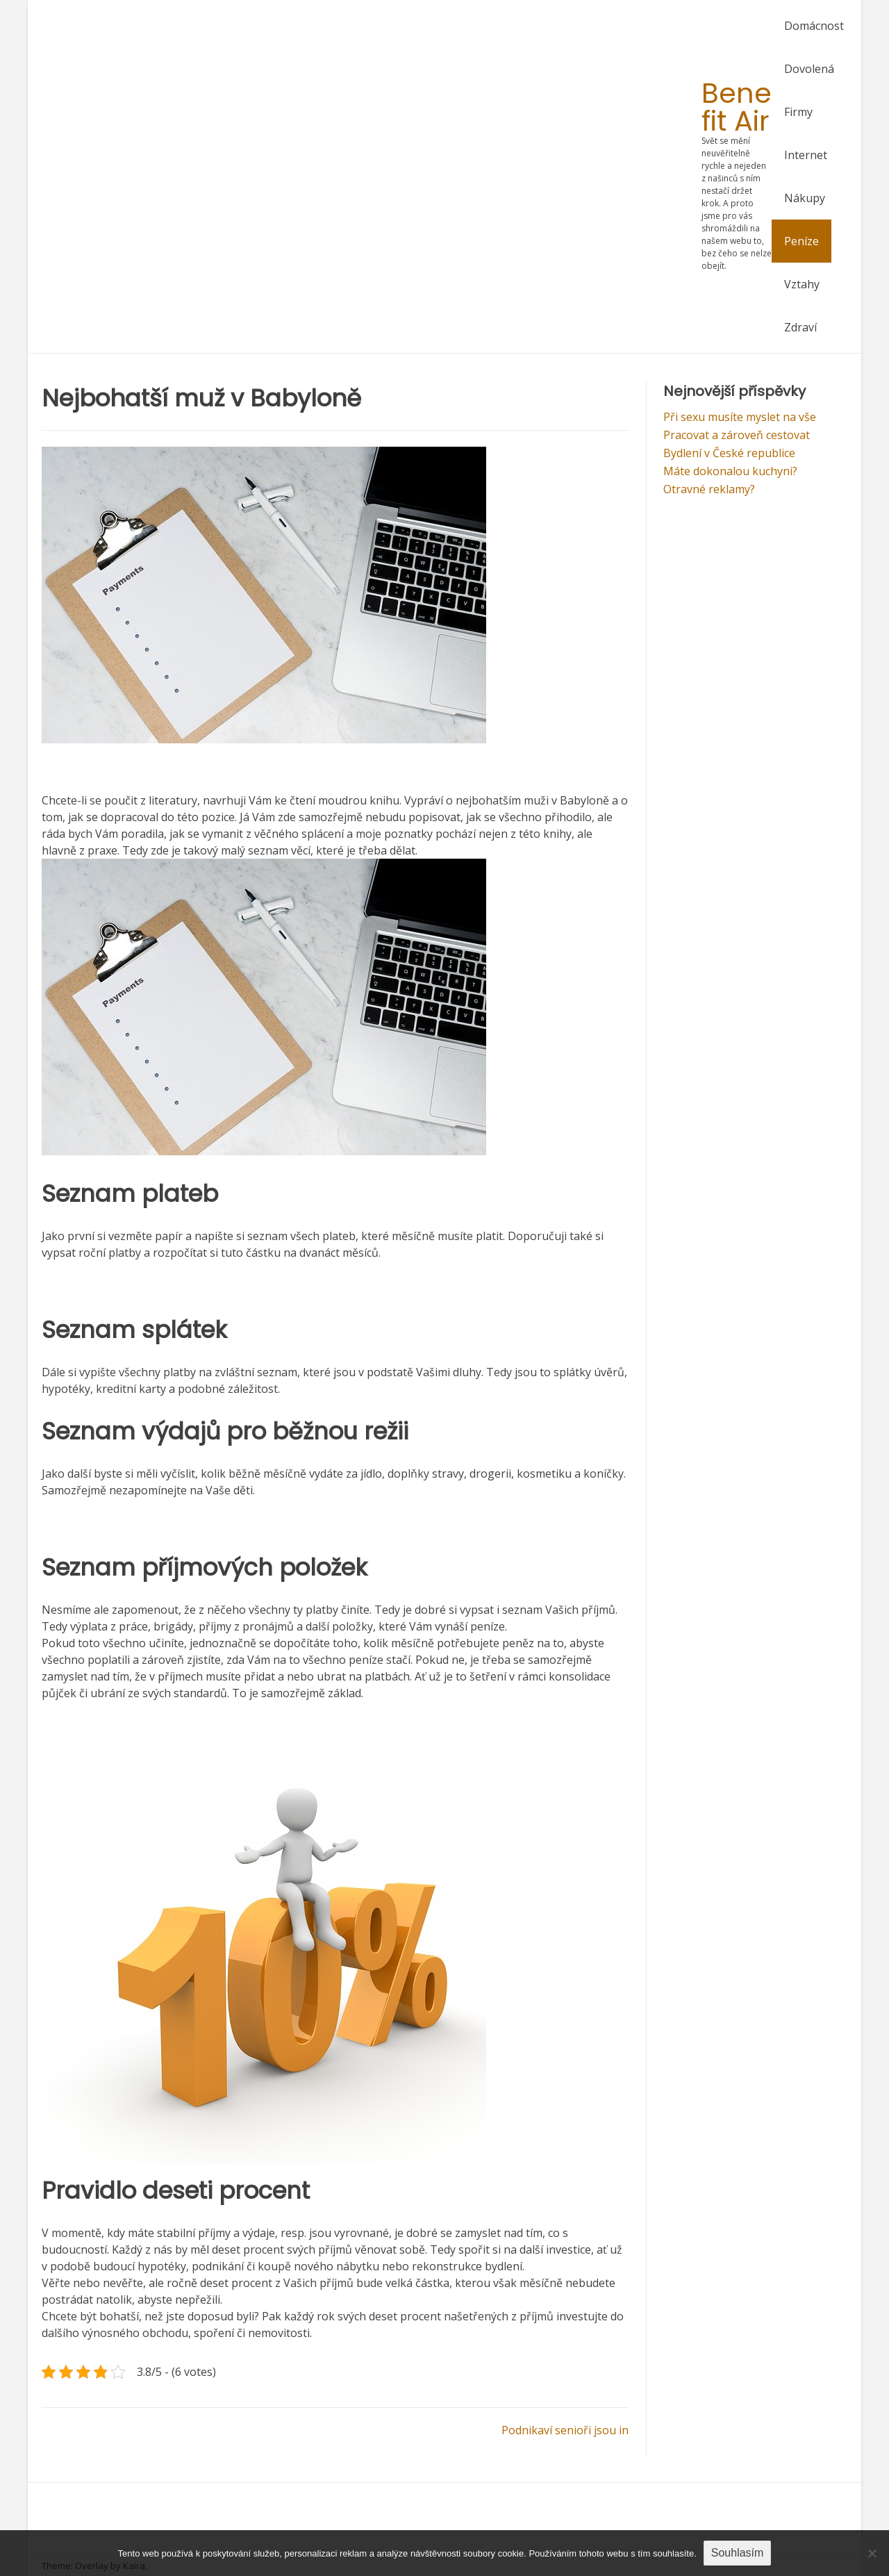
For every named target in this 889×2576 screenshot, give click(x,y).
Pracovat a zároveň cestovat (736, 435)
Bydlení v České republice (729, 453)
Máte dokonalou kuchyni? (730, 471)
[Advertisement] (371, 177)
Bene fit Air (736, 107)
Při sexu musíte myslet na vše (739, 416)
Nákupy (804, 198)
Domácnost (814, 25)
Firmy (798, 111)
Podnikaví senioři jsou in (565, 2430)
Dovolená (809, 68)
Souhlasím (737, 2553)
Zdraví (800, 327)
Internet (805, 155)
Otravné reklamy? (709, 489)
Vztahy (802, 284)
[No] (872, 2553)
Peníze (801, 241)
